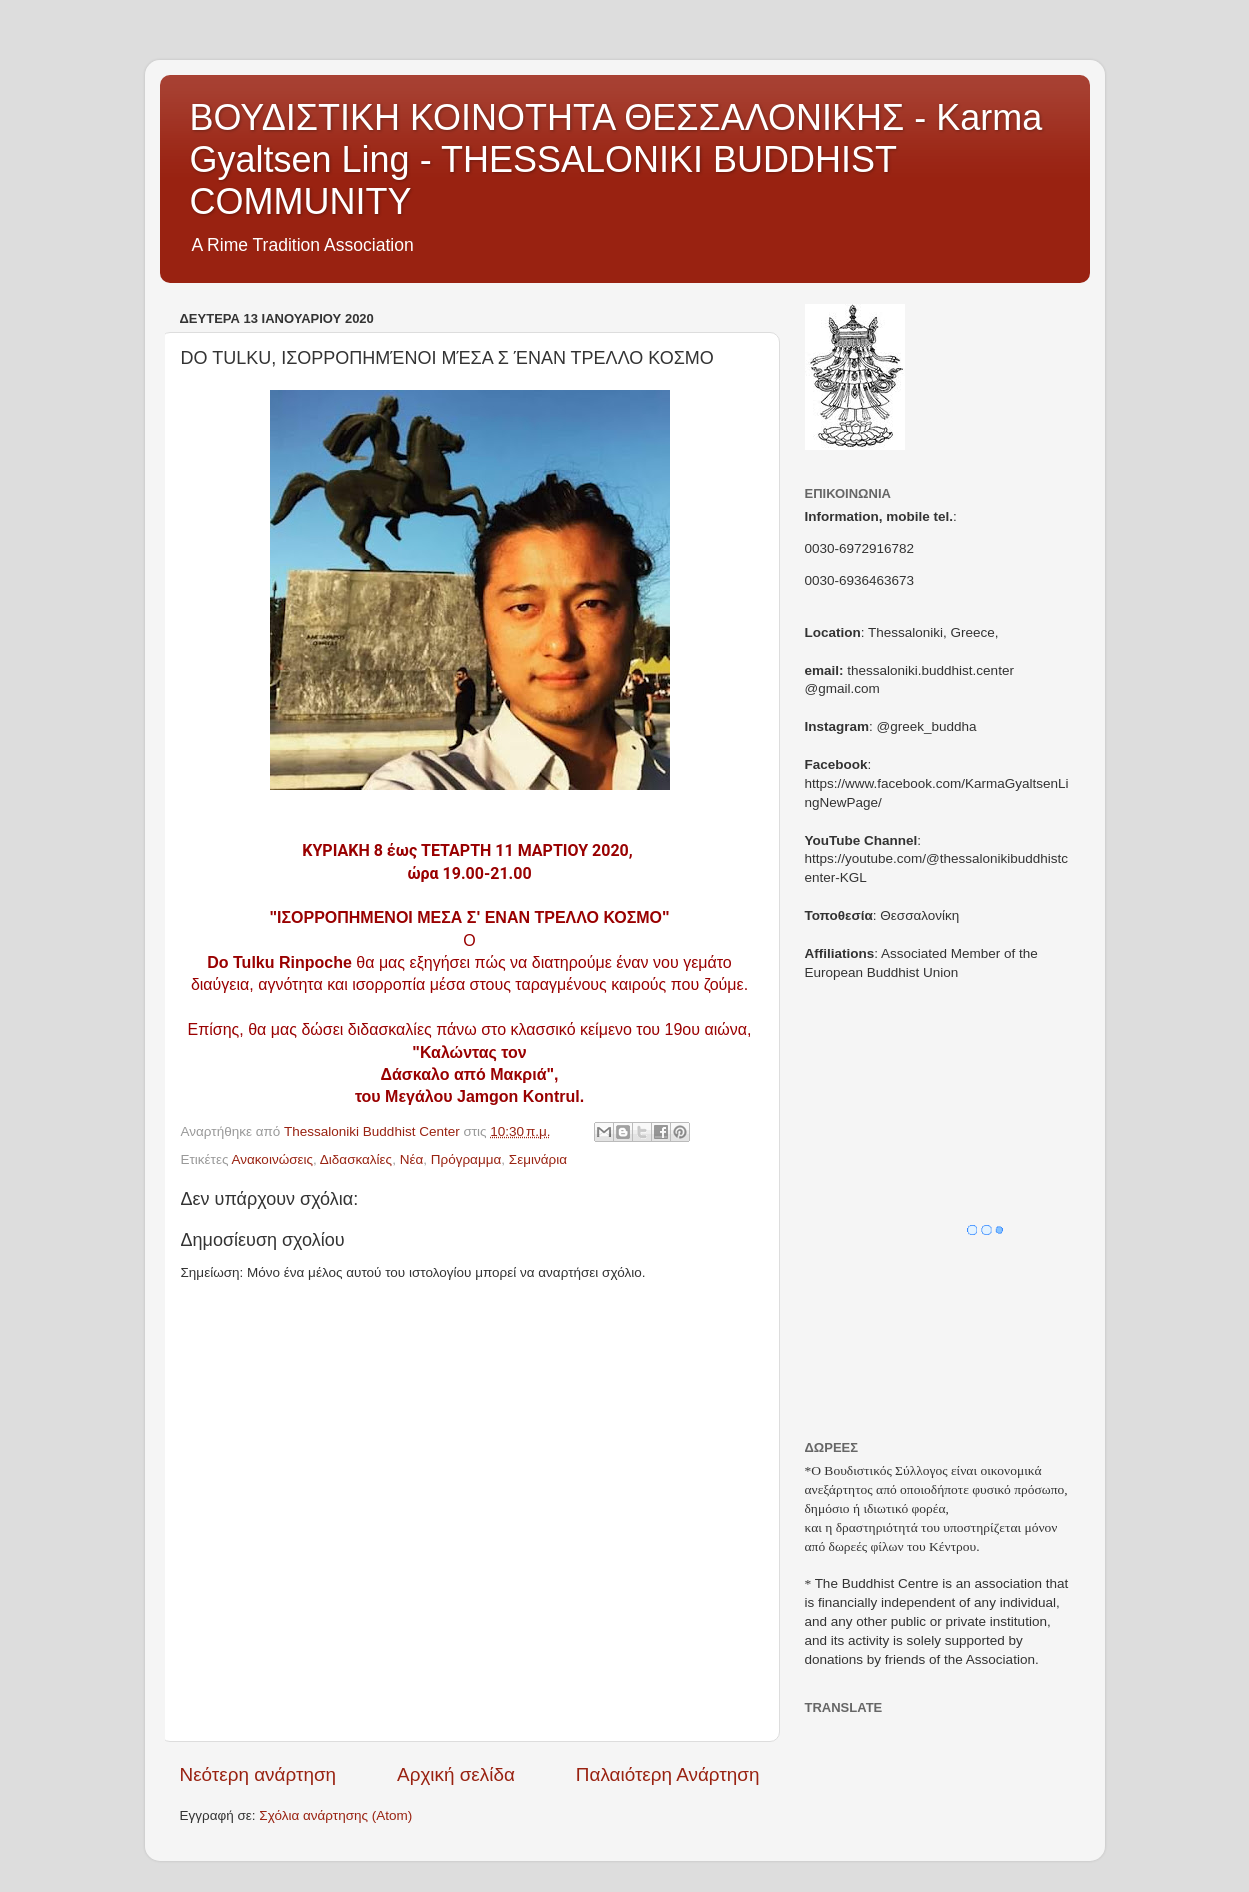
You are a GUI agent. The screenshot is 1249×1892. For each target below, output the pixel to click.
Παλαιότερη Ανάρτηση (668, 1774)
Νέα (412, 1159)
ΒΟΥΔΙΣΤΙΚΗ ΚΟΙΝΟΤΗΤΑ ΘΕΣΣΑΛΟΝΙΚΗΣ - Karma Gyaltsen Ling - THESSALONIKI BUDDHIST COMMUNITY (616, 159)
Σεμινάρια (538, 1159)
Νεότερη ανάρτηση (258, 1774)
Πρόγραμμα (466, 1159)
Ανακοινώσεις (272, 1159)
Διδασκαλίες (356, 1159)
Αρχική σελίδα (456, 1774)
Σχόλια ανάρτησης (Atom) (335, 1815)
